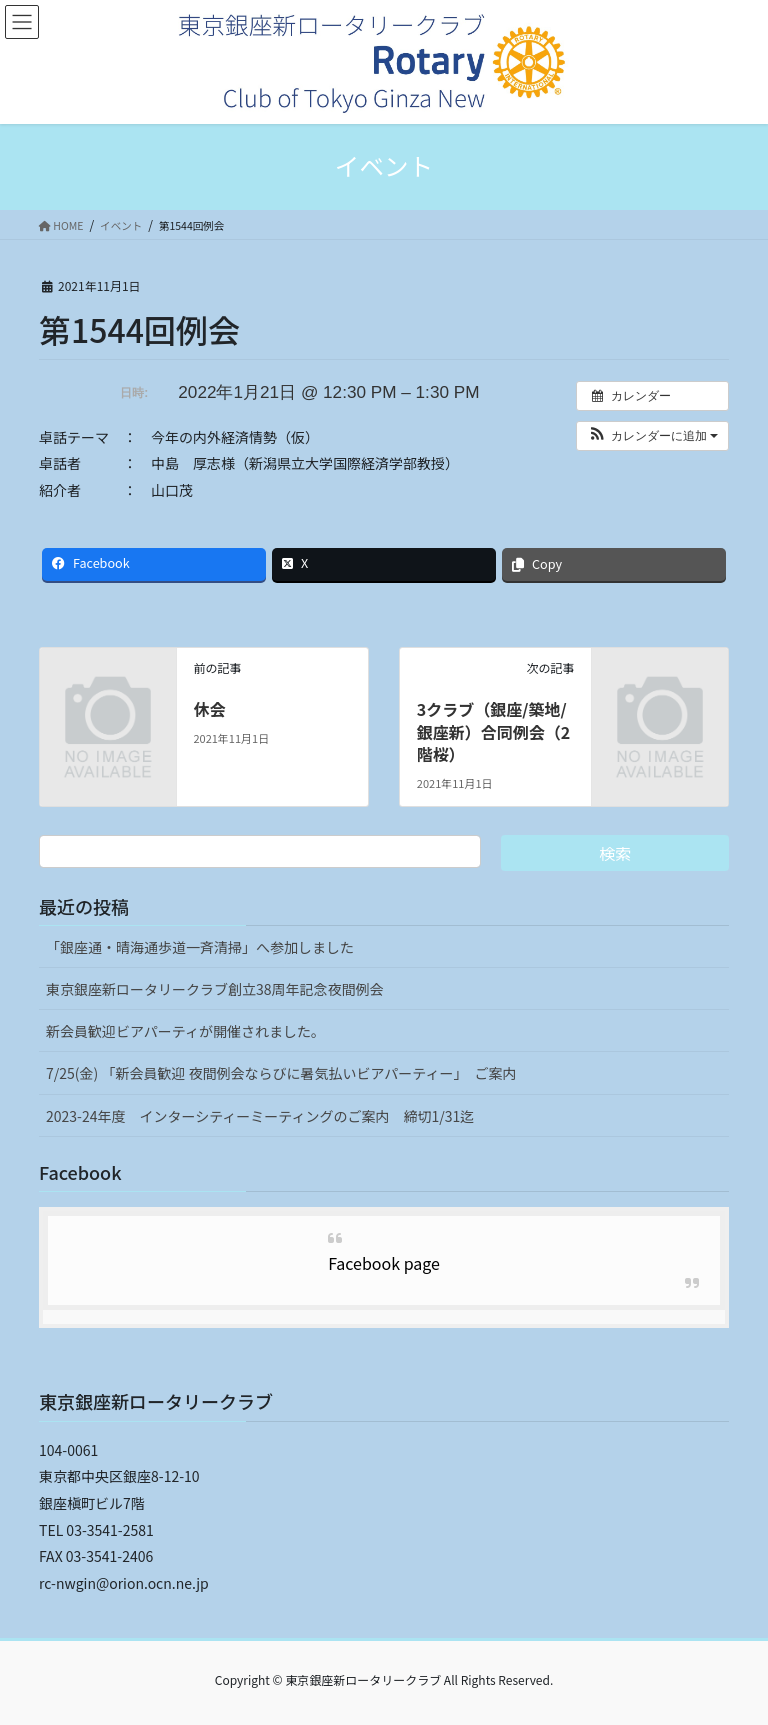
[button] (652, 436)
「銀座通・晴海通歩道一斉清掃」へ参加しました (200, 947)
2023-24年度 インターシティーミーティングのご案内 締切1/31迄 (260, 1116)
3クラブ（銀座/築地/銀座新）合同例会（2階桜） (493, 731)
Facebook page (384, 1263)
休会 (209, 709)
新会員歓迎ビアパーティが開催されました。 (185, 1031)
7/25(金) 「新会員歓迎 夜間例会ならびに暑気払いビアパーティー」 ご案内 (281, 1073)
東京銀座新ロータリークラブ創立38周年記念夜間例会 (215, 989)
